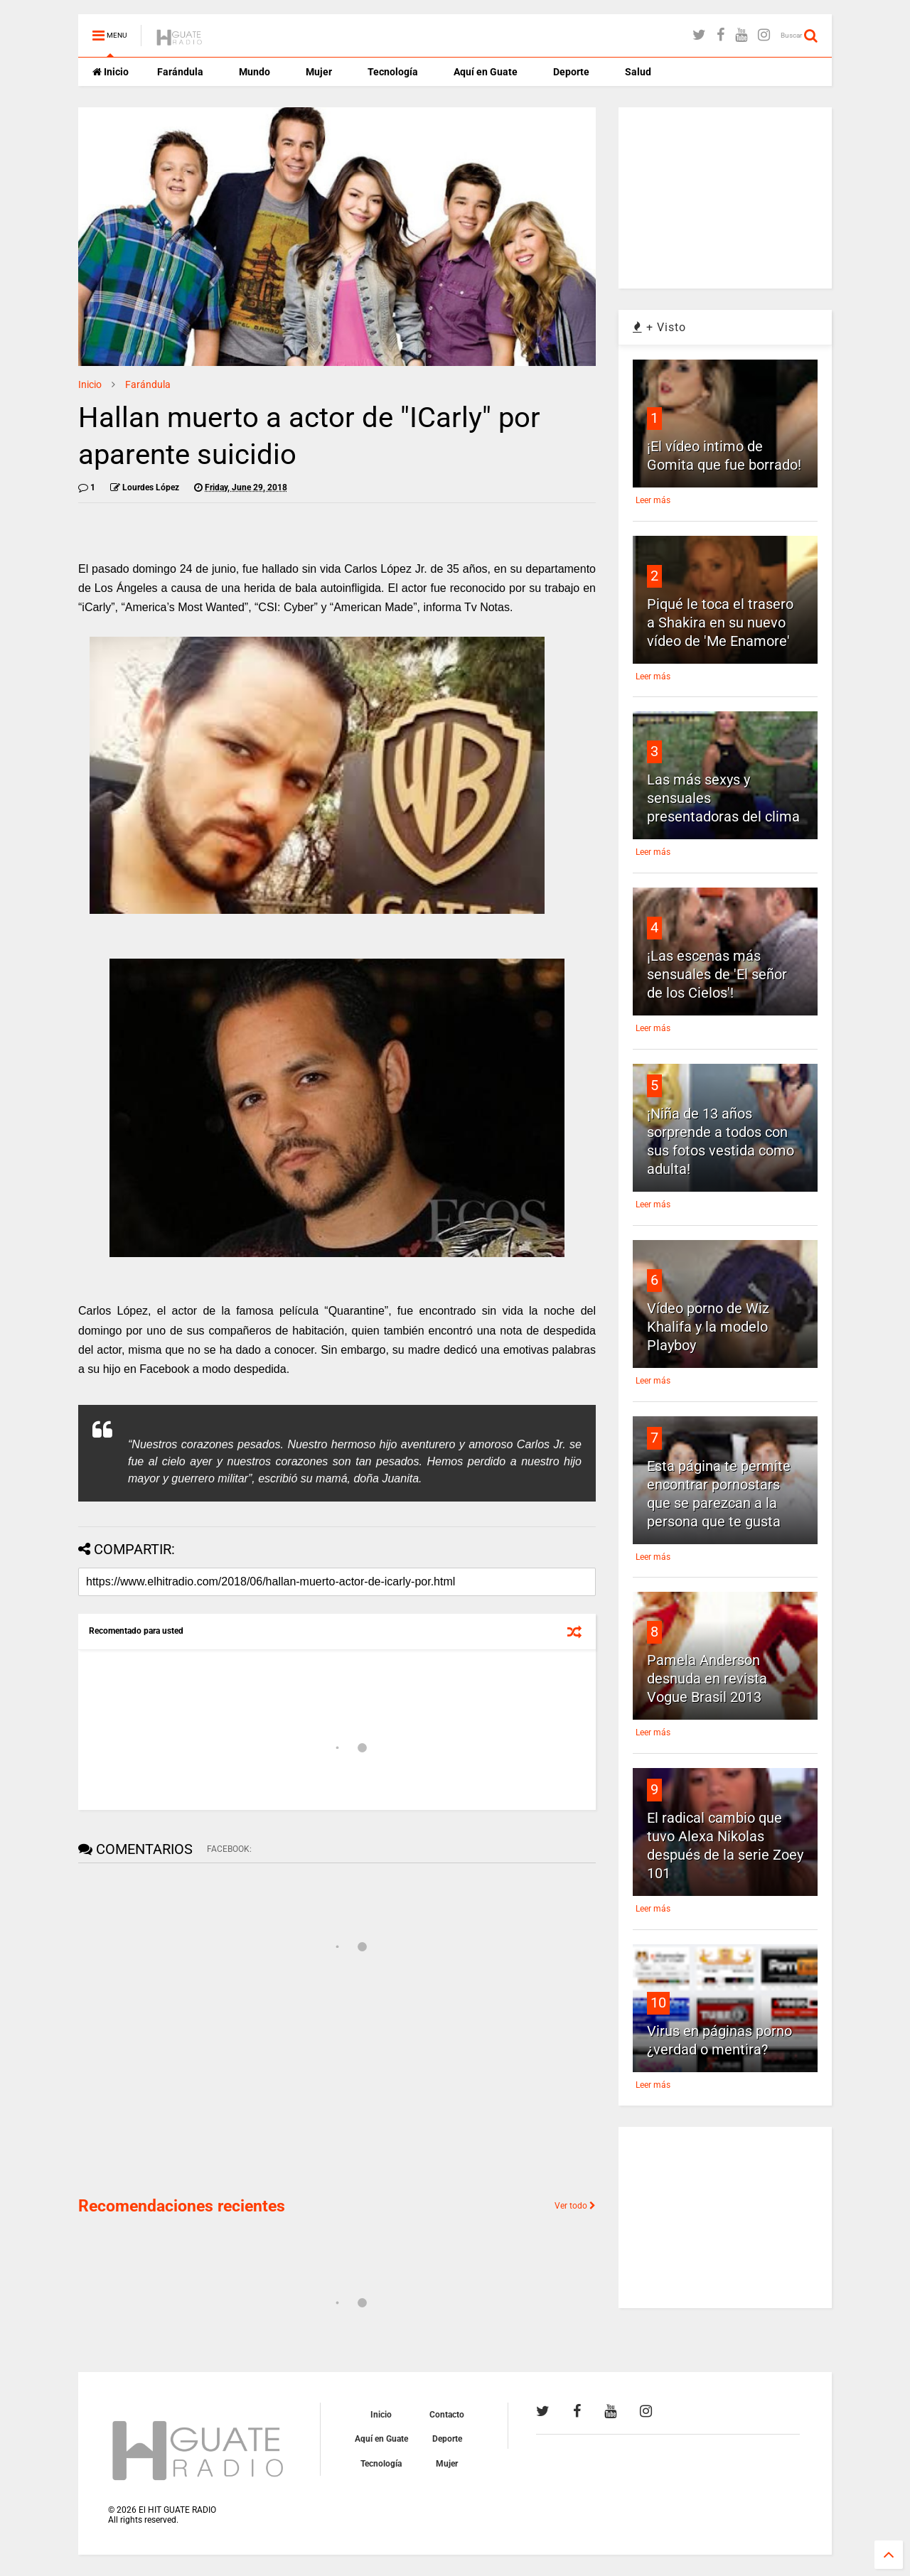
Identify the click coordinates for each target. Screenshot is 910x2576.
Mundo (254, 71)
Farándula (180, 71)
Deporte (571, 71)
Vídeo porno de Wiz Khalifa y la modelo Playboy (708, 1327)
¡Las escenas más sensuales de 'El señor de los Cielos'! (717, 974)
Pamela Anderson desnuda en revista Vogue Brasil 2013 (707, 1678)
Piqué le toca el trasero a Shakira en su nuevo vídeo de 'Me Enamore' (720, 623)
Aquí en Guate (486, 71)
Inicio (110, 71)
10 (658, 2002)
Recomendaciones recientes (181, 2206)
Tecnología (393, 71)
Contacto (446, 2415)
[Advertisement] (184, 2083)
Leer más (653, 500)
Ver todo (575, 2206)
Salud (638, 71)
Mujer (319, 71)
